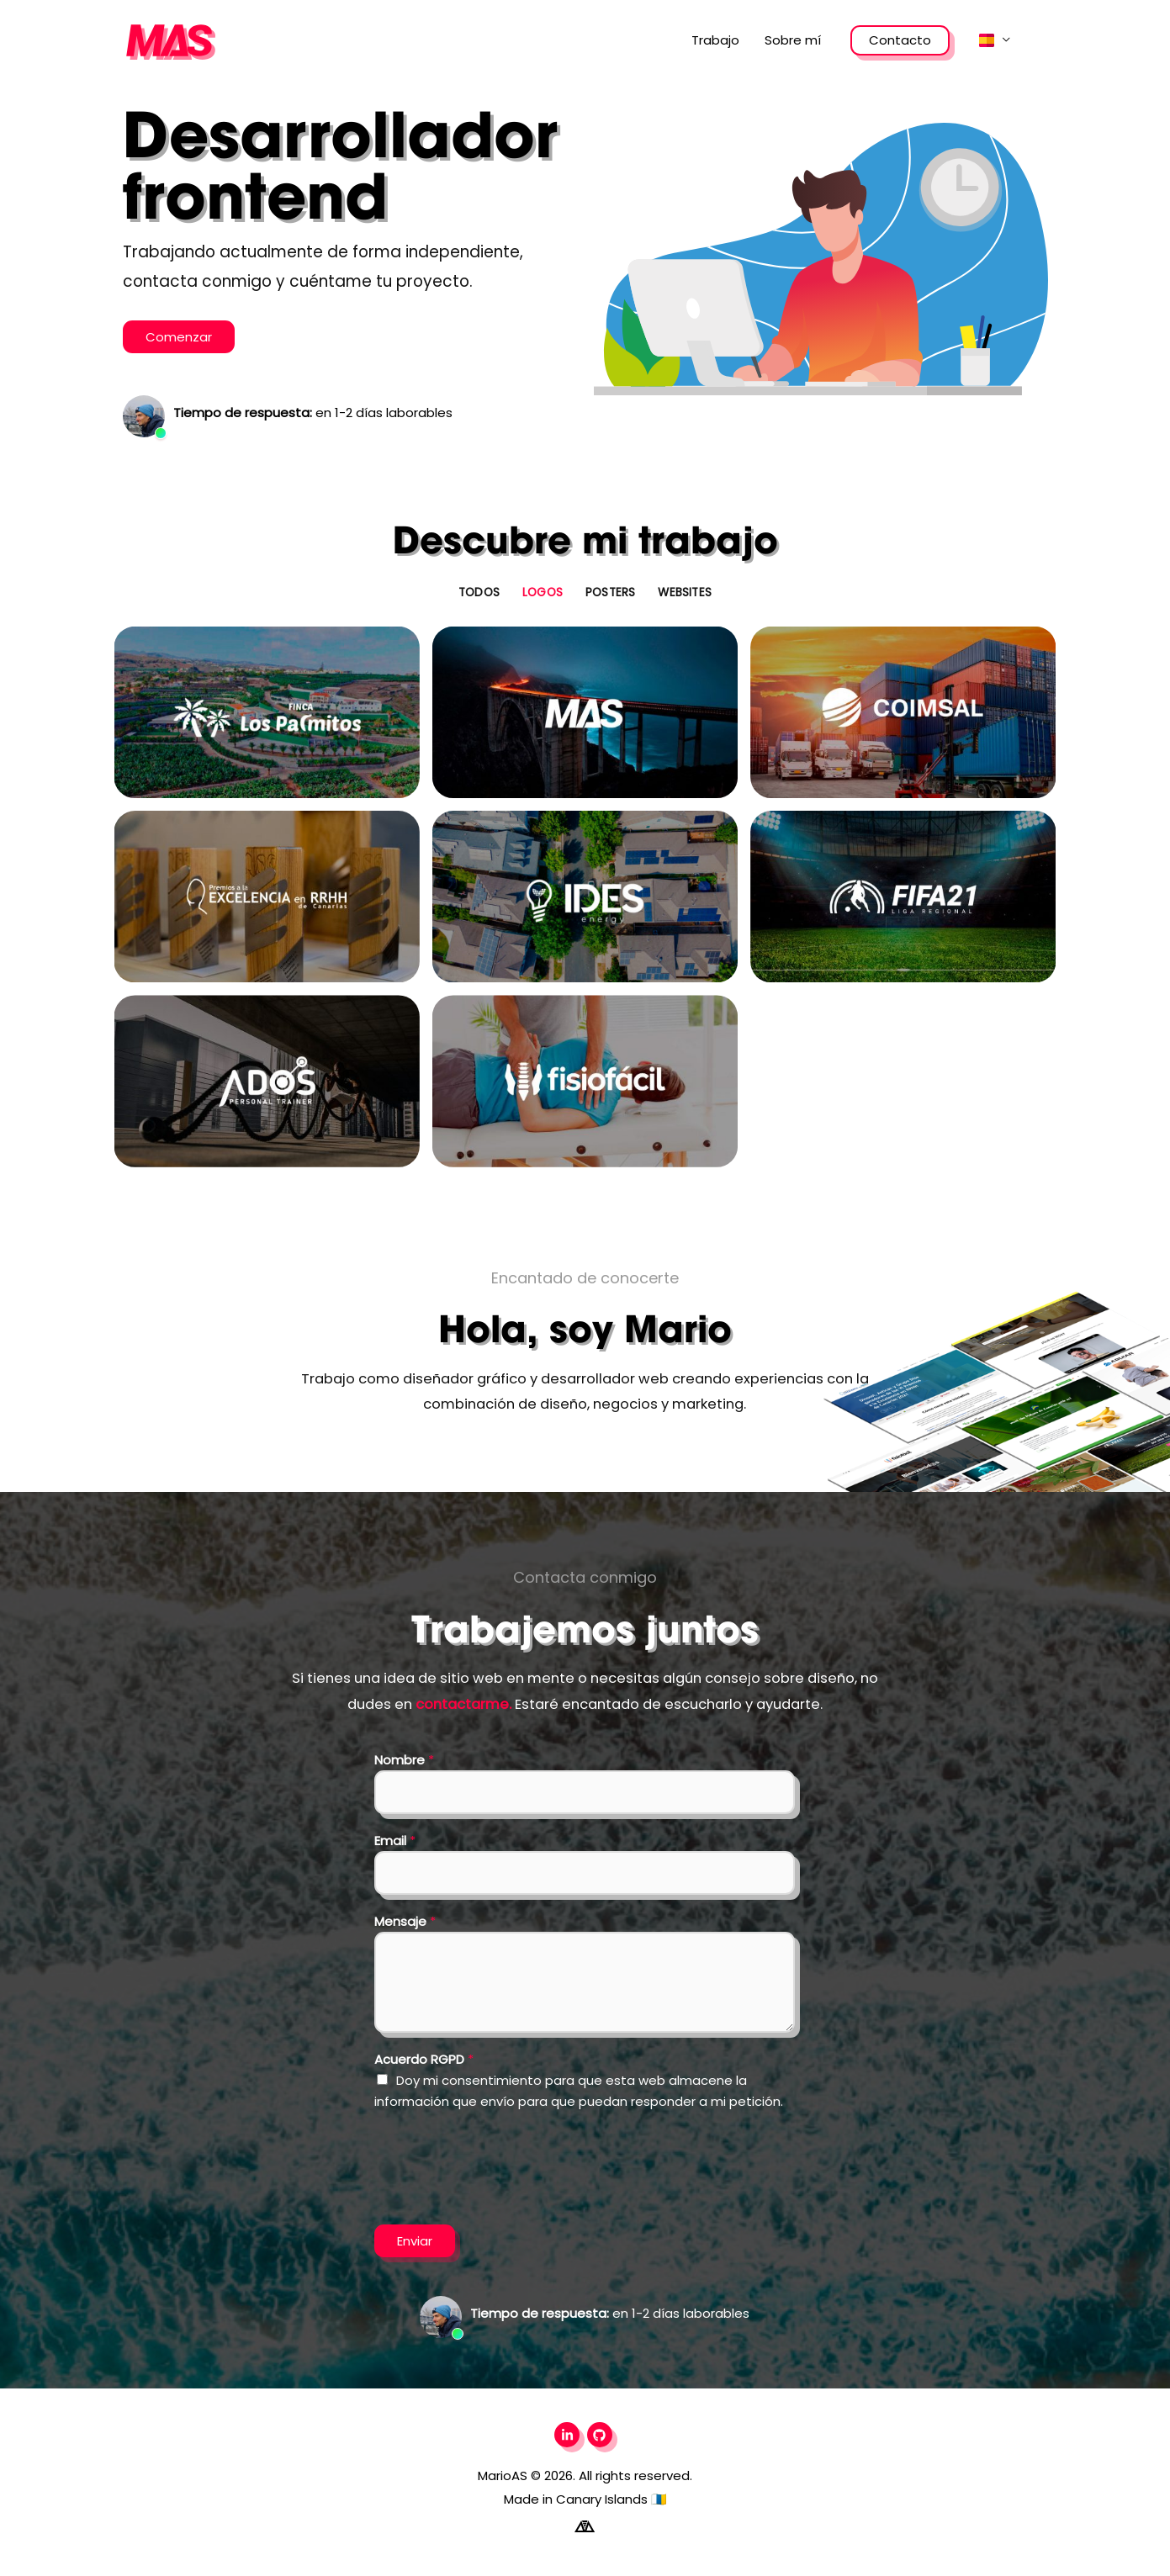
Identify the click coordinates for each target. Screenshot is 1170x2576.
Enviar (414, 2241)
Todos (479, 592)
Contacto (900, 40)
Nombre (404, 1760)
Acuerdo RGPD (424, 2059)
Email (395, 1840)
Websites (685, 592)
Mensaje (405, 1921)
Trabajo (715, 40)
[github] (602, 2434)
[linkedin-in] (569, 2434)
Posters (610, 592)
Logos (542, 592)
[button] (994, 40)
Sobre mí (793, 40)
